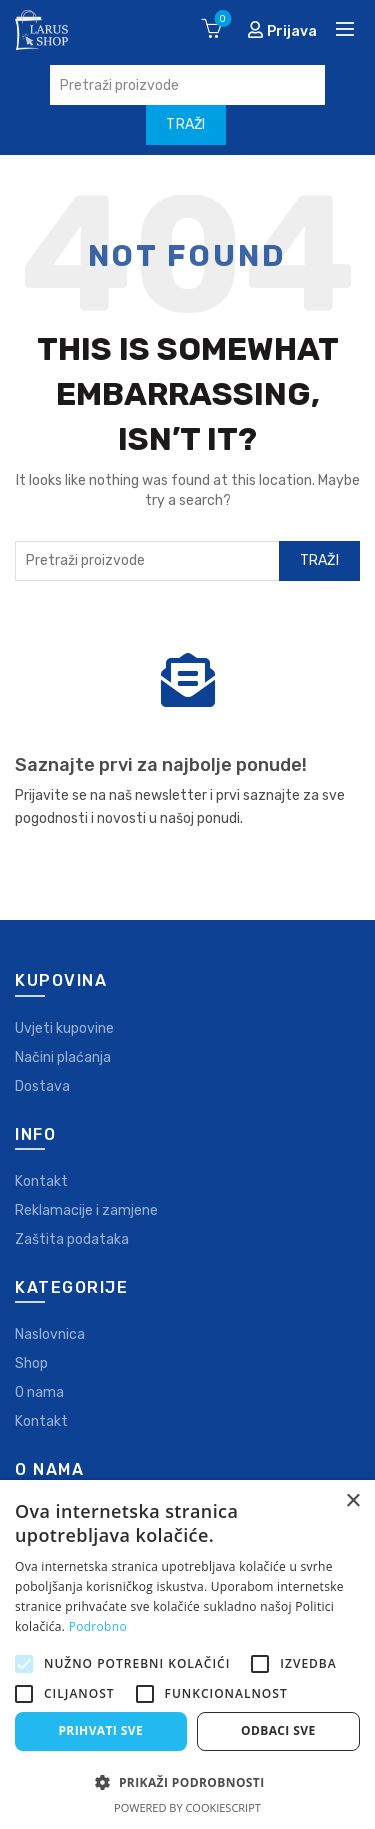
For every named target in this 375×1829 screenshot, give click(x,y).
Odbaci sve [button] (278, 1730)
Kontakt (41, 1181)
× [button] (352, 1501)
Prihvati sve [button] (100, 1730)
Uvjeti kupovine (64, 1028)
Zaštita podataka (72, 1239)
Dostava (42, 1086)
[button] (187, 1782)
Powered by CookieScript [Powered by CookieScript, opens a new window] (187, 1807)
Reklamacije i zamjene (86, 1210)
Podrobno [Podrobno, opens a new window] (98, 1626)
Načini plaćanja (63, 1057)
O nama (39, 1392)
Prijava (282, 30)
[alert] (187, 1654)
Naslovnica (50, 1334)
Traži (320, 560)
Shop (31, 1363)
